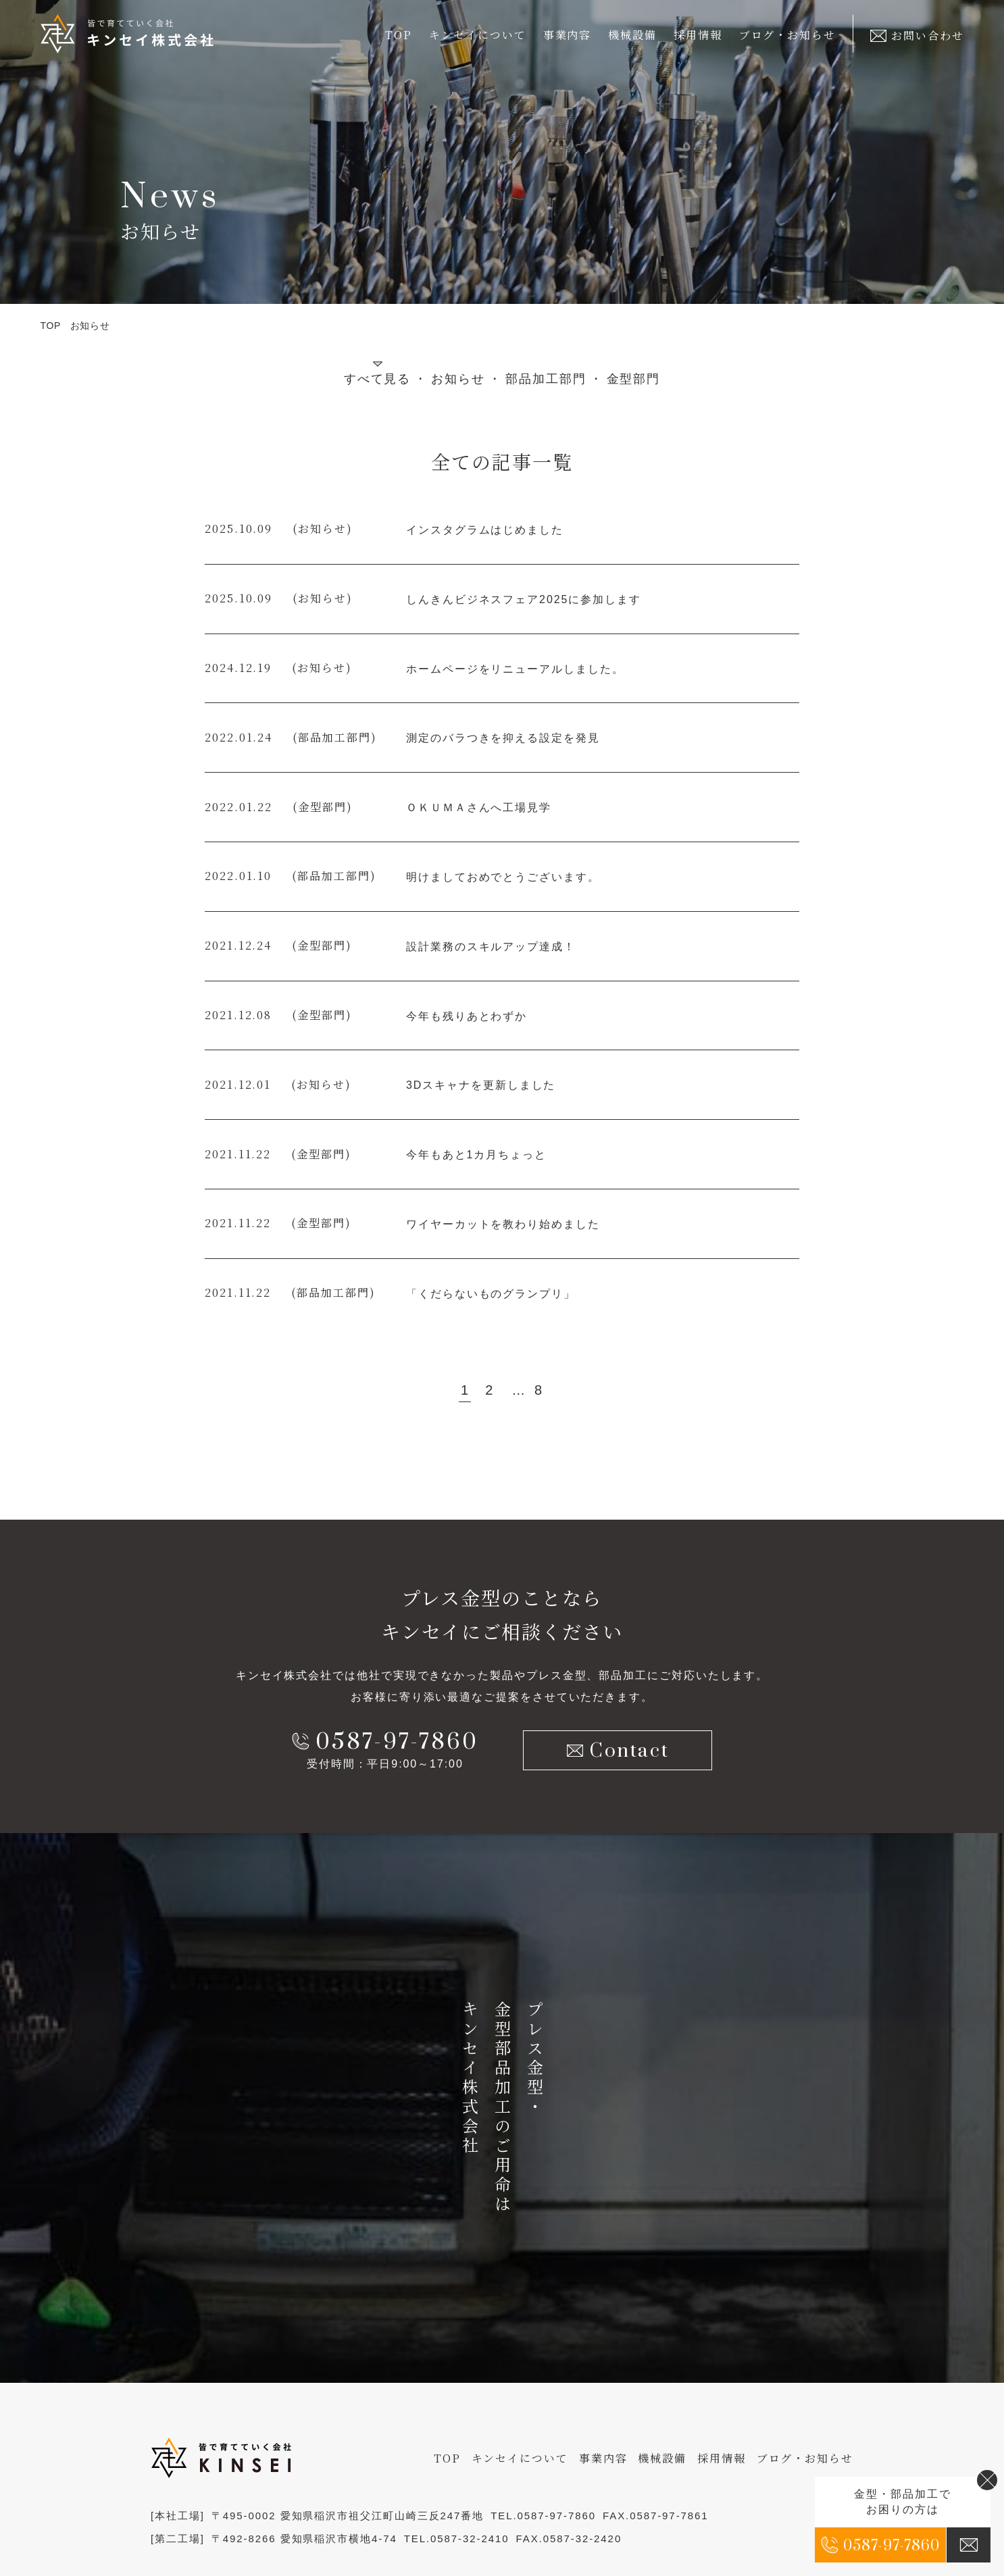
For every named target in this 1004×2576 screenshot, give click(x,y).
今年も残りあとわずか (466, 1016)
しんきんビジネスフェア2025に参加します (523, 599)
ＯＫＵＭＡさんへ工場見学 (478, 807)
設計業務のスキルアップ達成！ (491, 946)
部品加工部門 (545, 379)
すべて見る (377, 379)
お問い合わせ (917, 35)
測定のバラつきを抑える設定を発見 (503, 738)
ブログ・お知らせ (787, 35)
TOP (398, 35)
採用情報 (698, 35)
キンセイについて (520, 2458)
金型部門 (634, 379)
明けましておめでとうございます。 (503, 877)
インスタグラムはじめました (484, 530)
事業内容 (603, 2458)
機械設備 (632, 35)
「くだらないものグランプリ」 (491, 1293)
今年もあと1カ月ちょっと (476, 1154)
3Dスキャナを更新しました (480, 1085)
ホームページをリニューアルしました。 (515, 669)
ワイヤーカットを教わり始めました (503, 1224)
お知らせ (458, 379)
